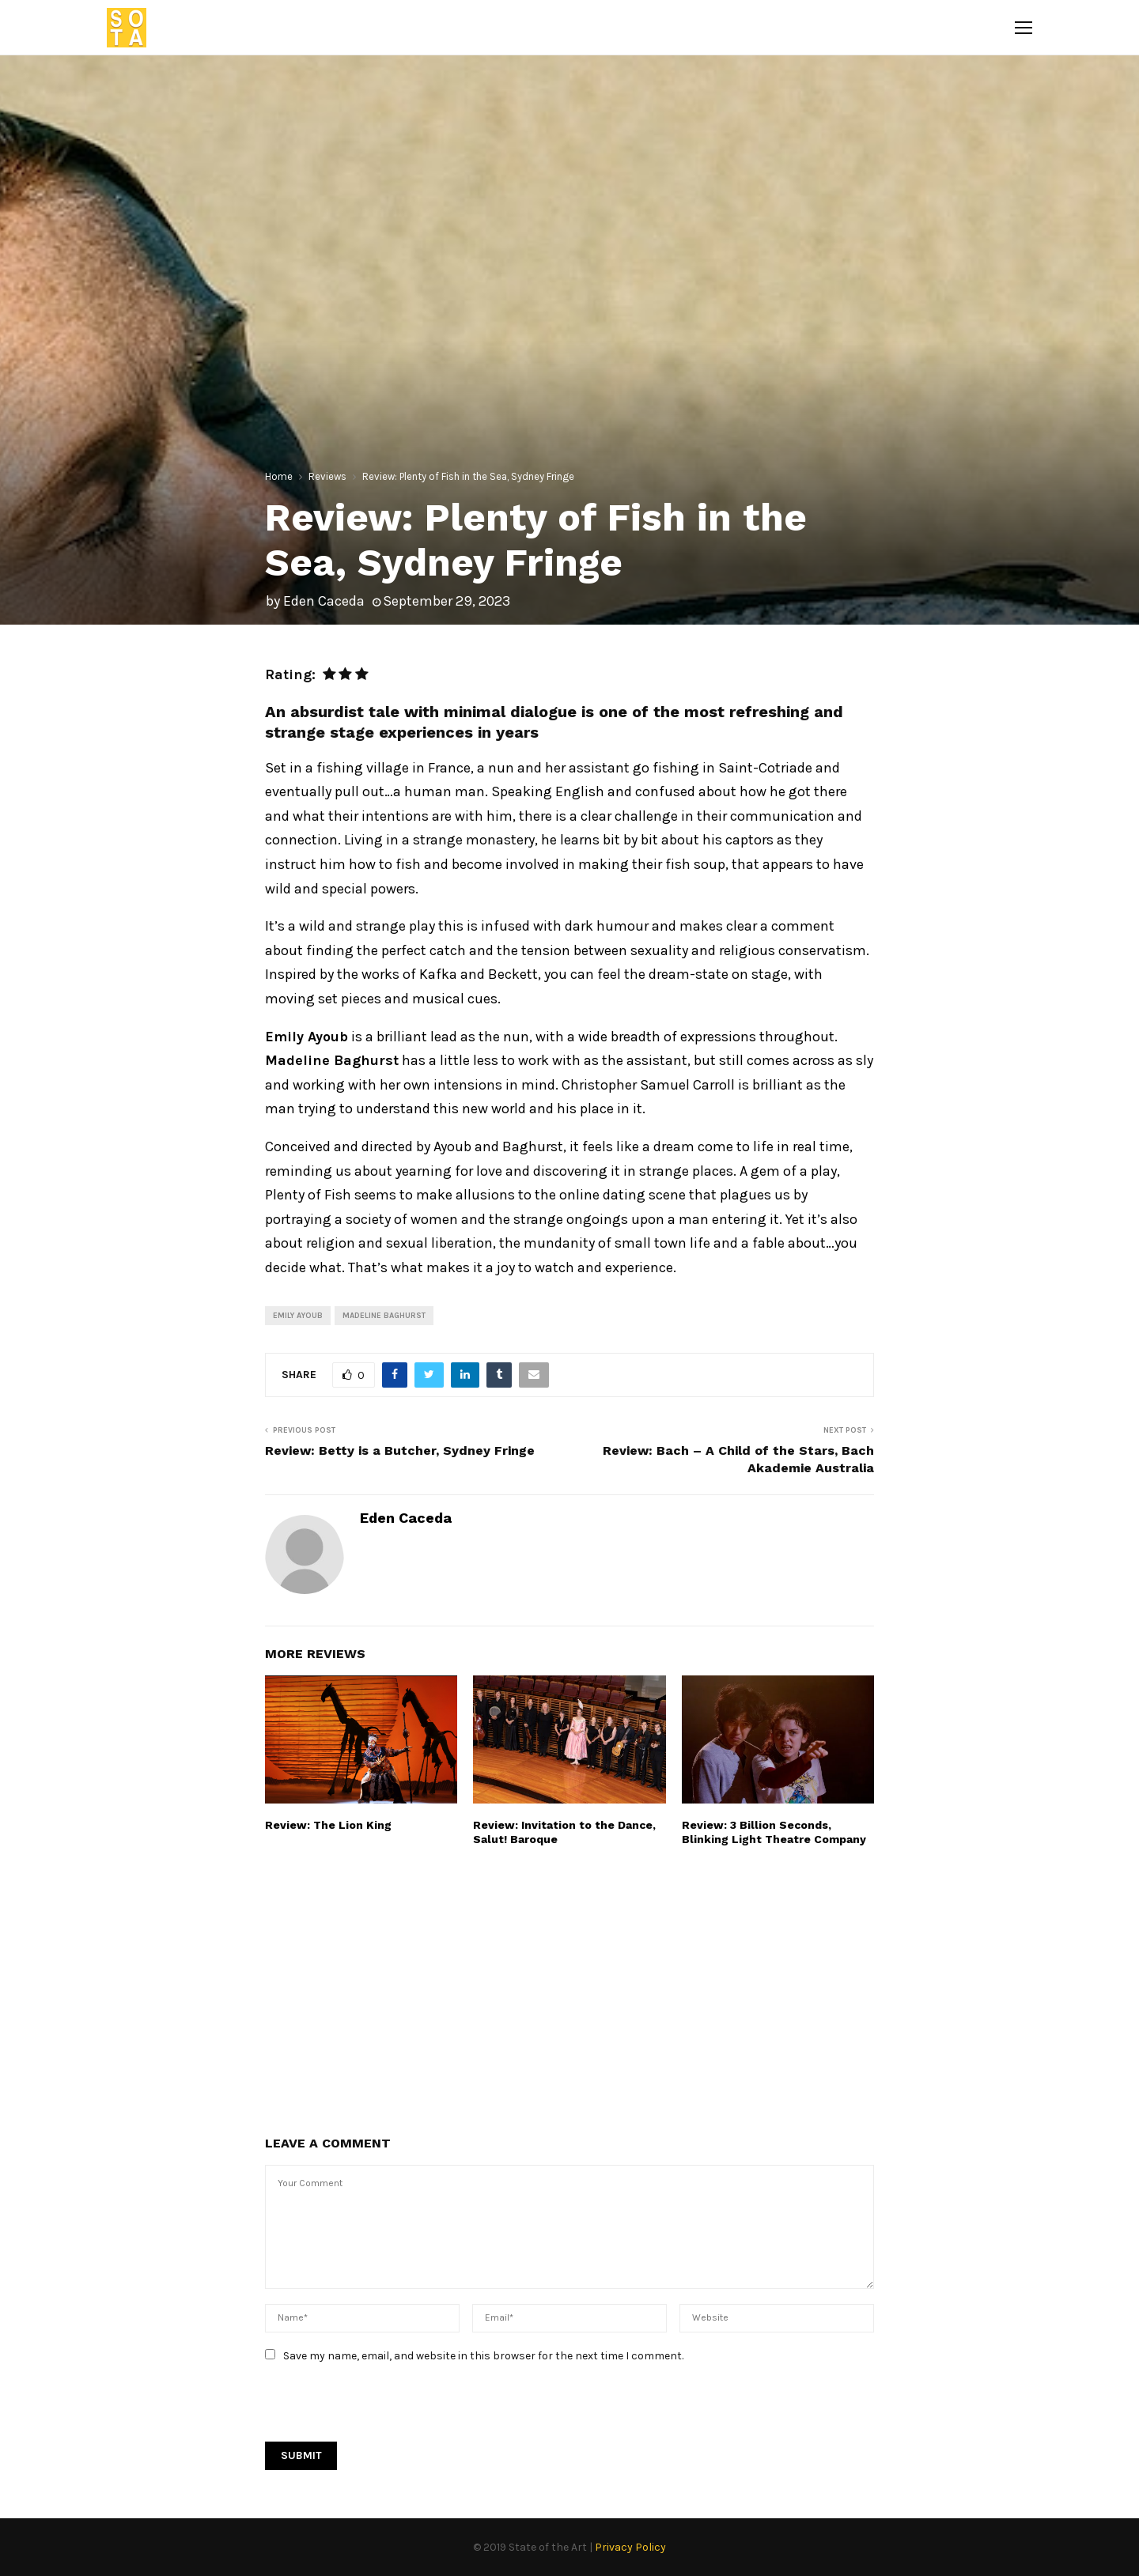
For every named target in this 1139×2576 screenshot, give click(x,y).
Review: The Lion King (328, 1825)
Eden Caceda (324, 601)
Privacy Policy (630, 2547)
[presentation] (385, 2411)
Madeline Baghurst (384, 1315)
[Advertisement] (131, 979)
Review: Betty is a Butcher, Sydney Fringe (400, 1450)
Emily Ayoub (298, 1315)
